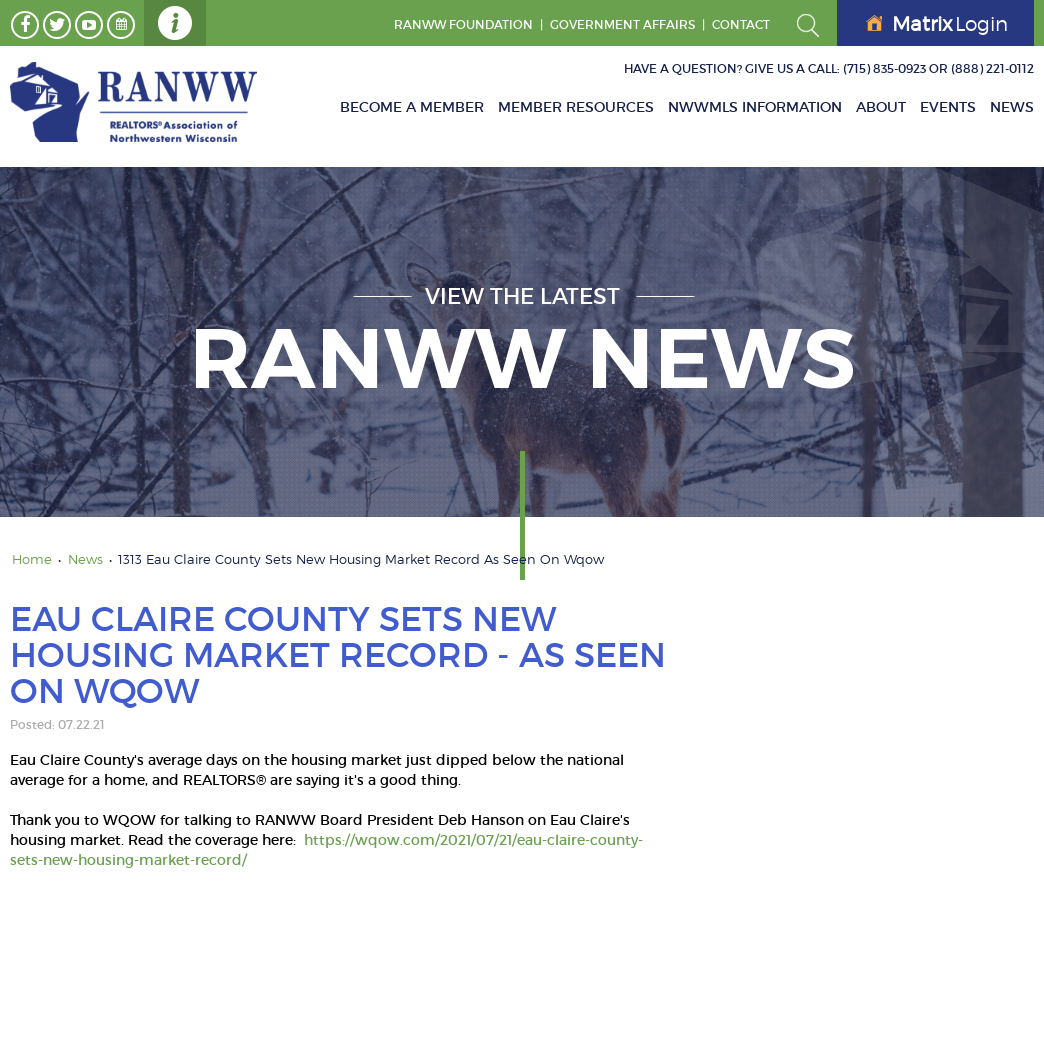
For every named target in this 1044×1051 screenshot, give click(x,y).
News (1012, 107)
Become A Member (412, 107)
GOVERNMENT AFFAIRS (622, 24)
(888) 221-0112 (992, 68)
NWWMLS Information (755, 107)
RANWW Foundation (463, 24)
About (881, 107)
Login (937, 24)
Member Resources (576, 107)
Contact (741, 24)
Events (948, 107)
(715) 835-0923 (884, 68)
